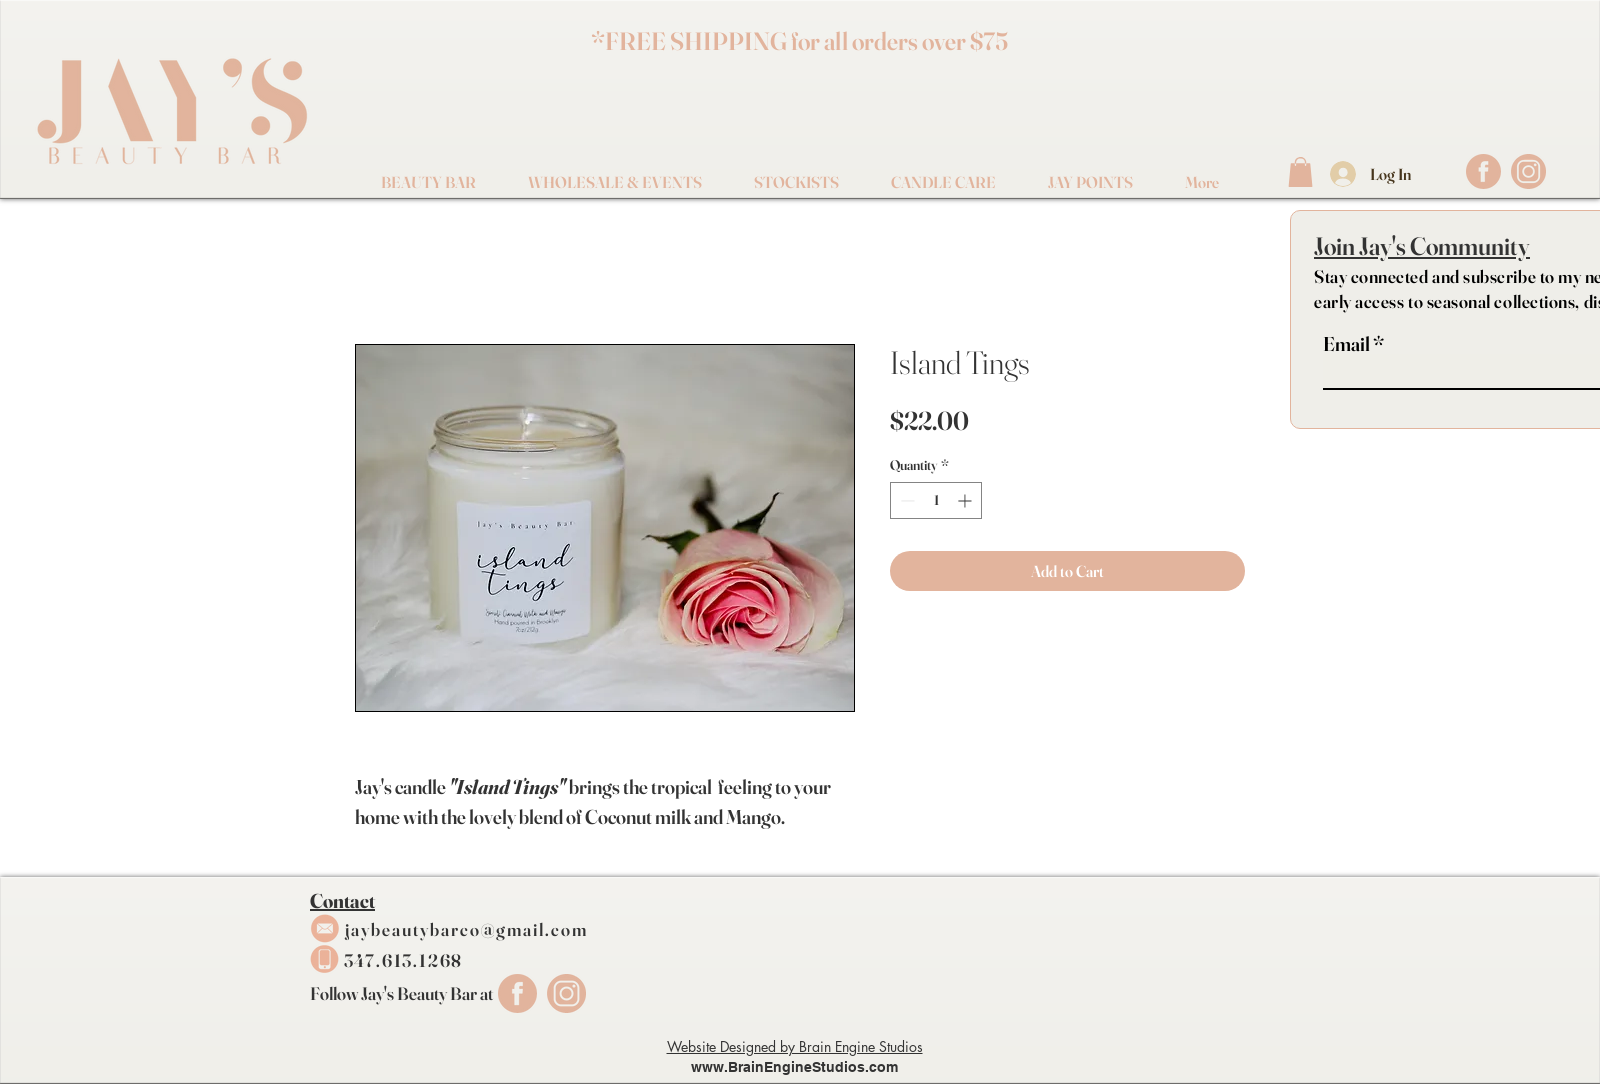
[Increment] (966, 500)
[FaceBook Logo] (1483, 171)
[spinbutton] (936, 500)
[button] (1300, 172)
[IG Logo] (1528, 171)
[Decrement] (905, 500)
